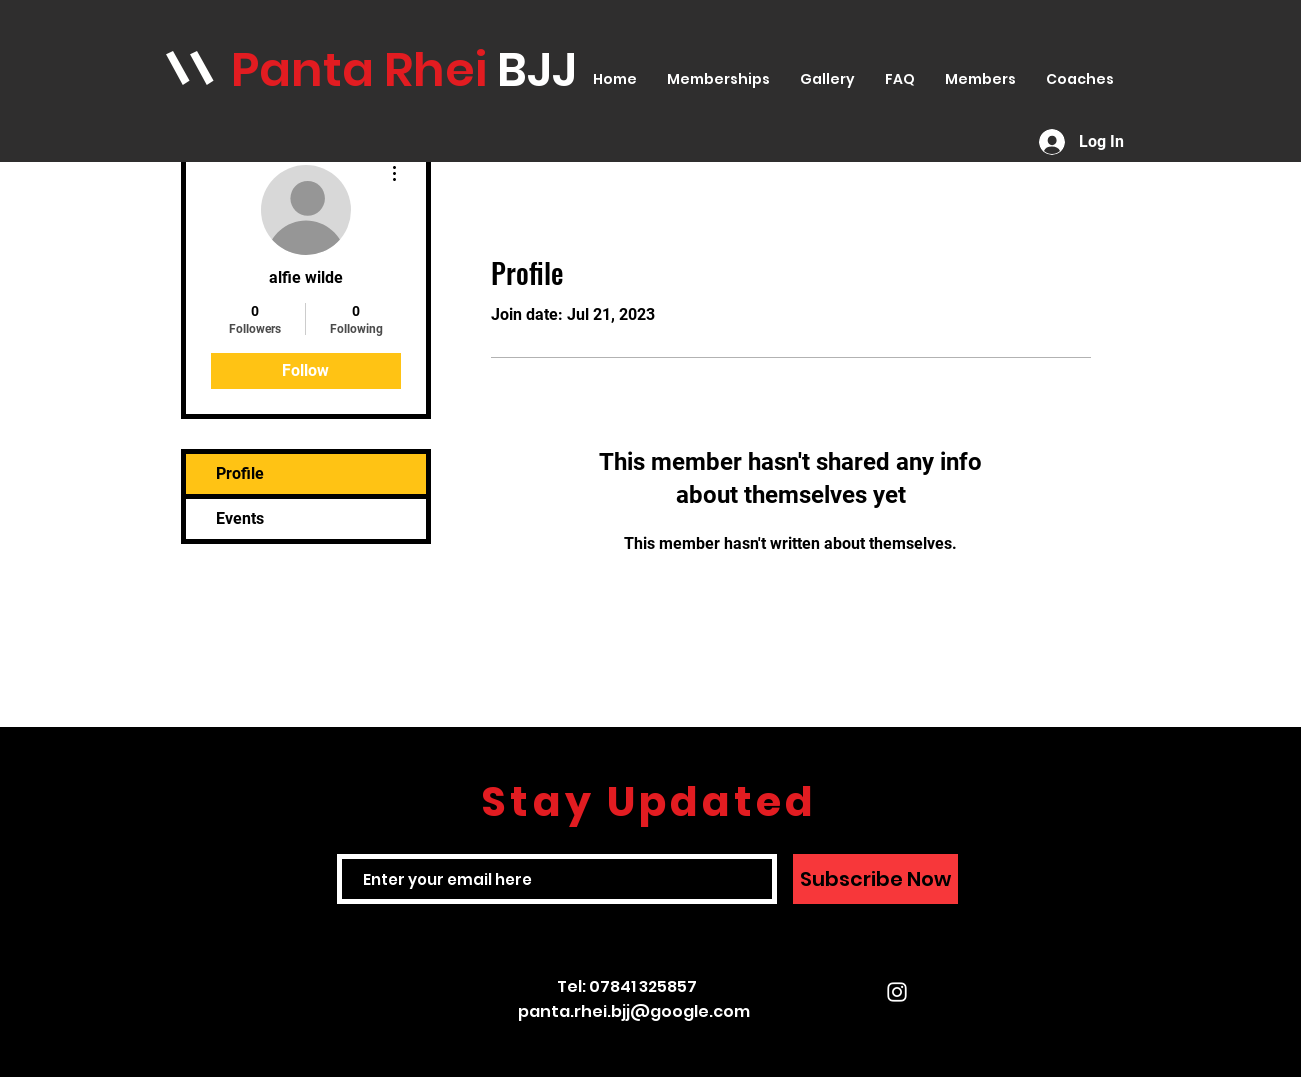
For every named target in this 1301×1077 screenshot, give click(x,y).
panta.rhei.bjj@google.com (634, 1011)
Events (240, 518)
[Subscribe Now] (875, 879)
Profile (240, 473)
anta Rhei (378, 69)
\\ (190, 69)
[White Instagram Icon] (897, 992)
